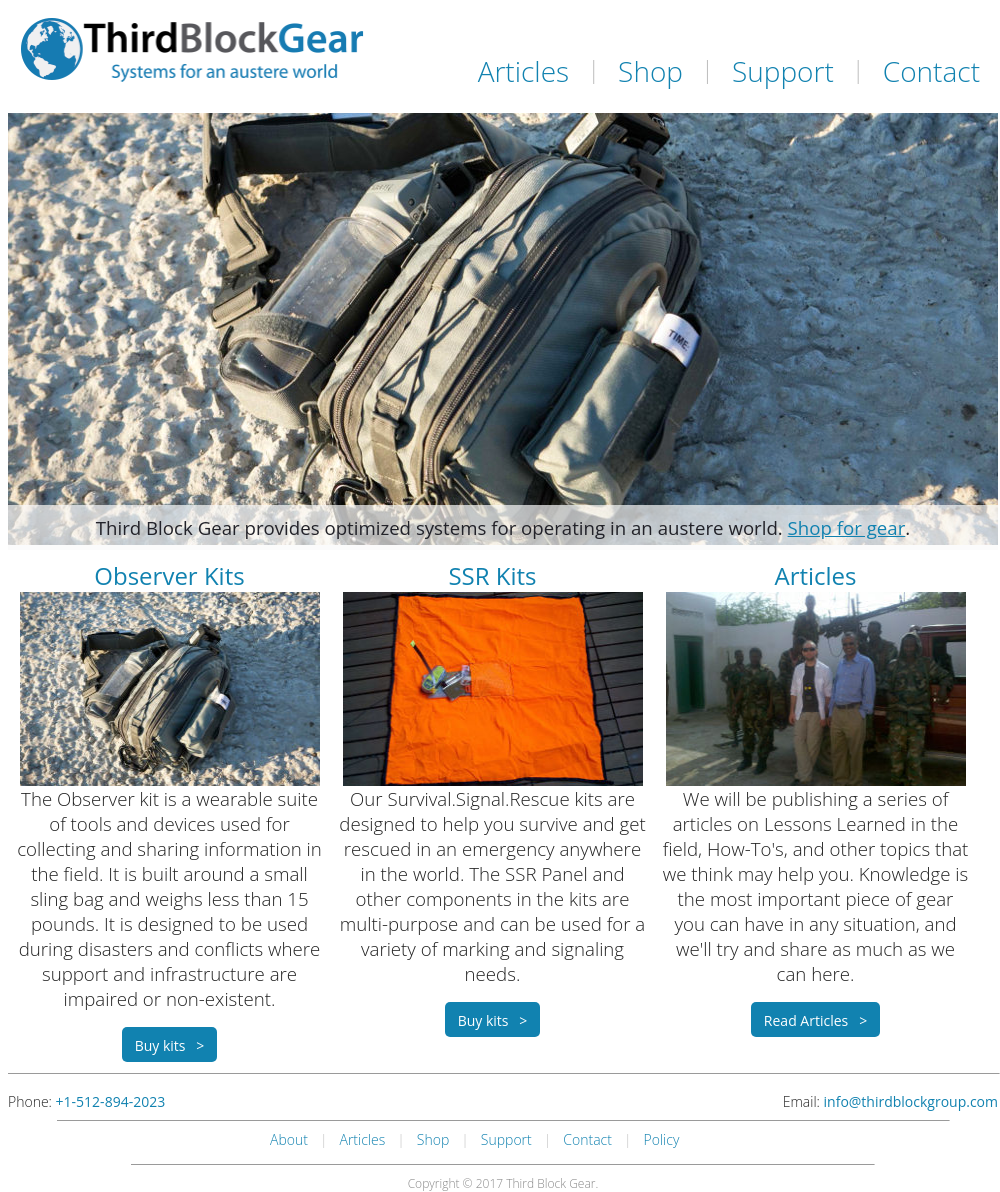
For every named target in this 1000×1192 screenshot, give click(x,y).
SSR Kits (492, 575)
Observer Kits (169, 575)
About (289, 1139)
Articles (523, 71)
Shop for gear (847, 527)
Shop (650, 71)
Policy (662, 1139)
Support (783, 71)
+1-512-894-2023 (111, 1101)
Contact (931, 71)
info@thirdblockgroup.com (911, 1101)
